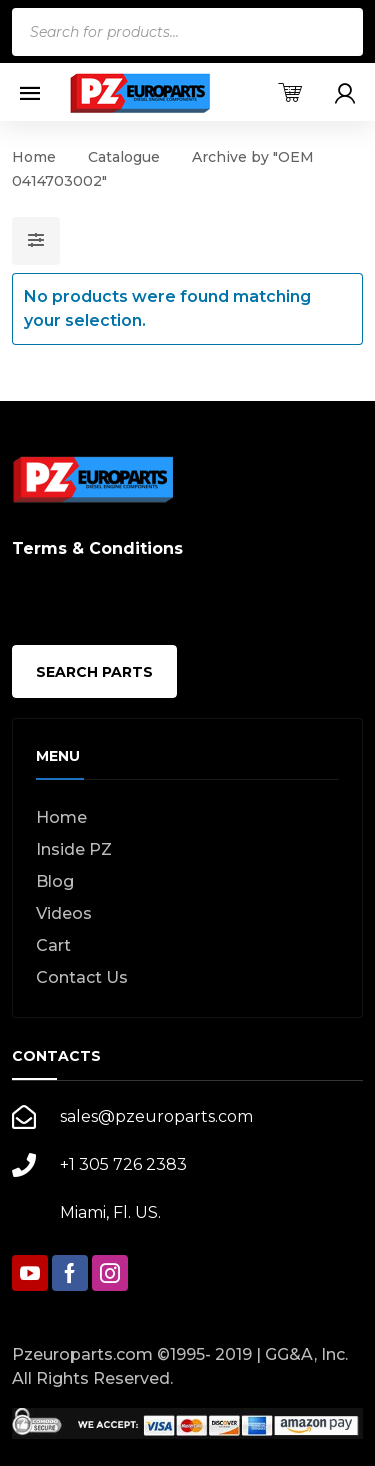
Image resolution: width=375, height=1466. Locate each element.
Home (34, 157)
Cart (53, 945)
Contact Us (82, 977)
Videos (64, 913)
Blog (55, 881)
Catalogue (124, 157)
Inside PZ (74, 849)
